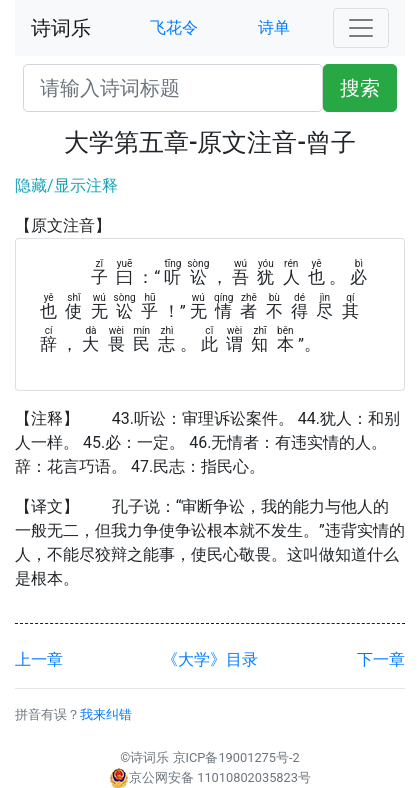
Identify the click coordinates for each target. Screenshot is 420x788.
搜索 (360, 88)
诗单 (274, 27)
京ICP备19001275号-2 (236, 757)
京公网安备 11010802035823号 (210, 777)
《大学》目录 (210, 659)
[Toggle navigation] (361, 28)
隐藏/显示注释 (66, 185)
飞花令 (174, 27)
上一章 (39, 659)
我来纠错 (106, 714)
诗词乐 (61, 28)
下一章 (381, 659)
